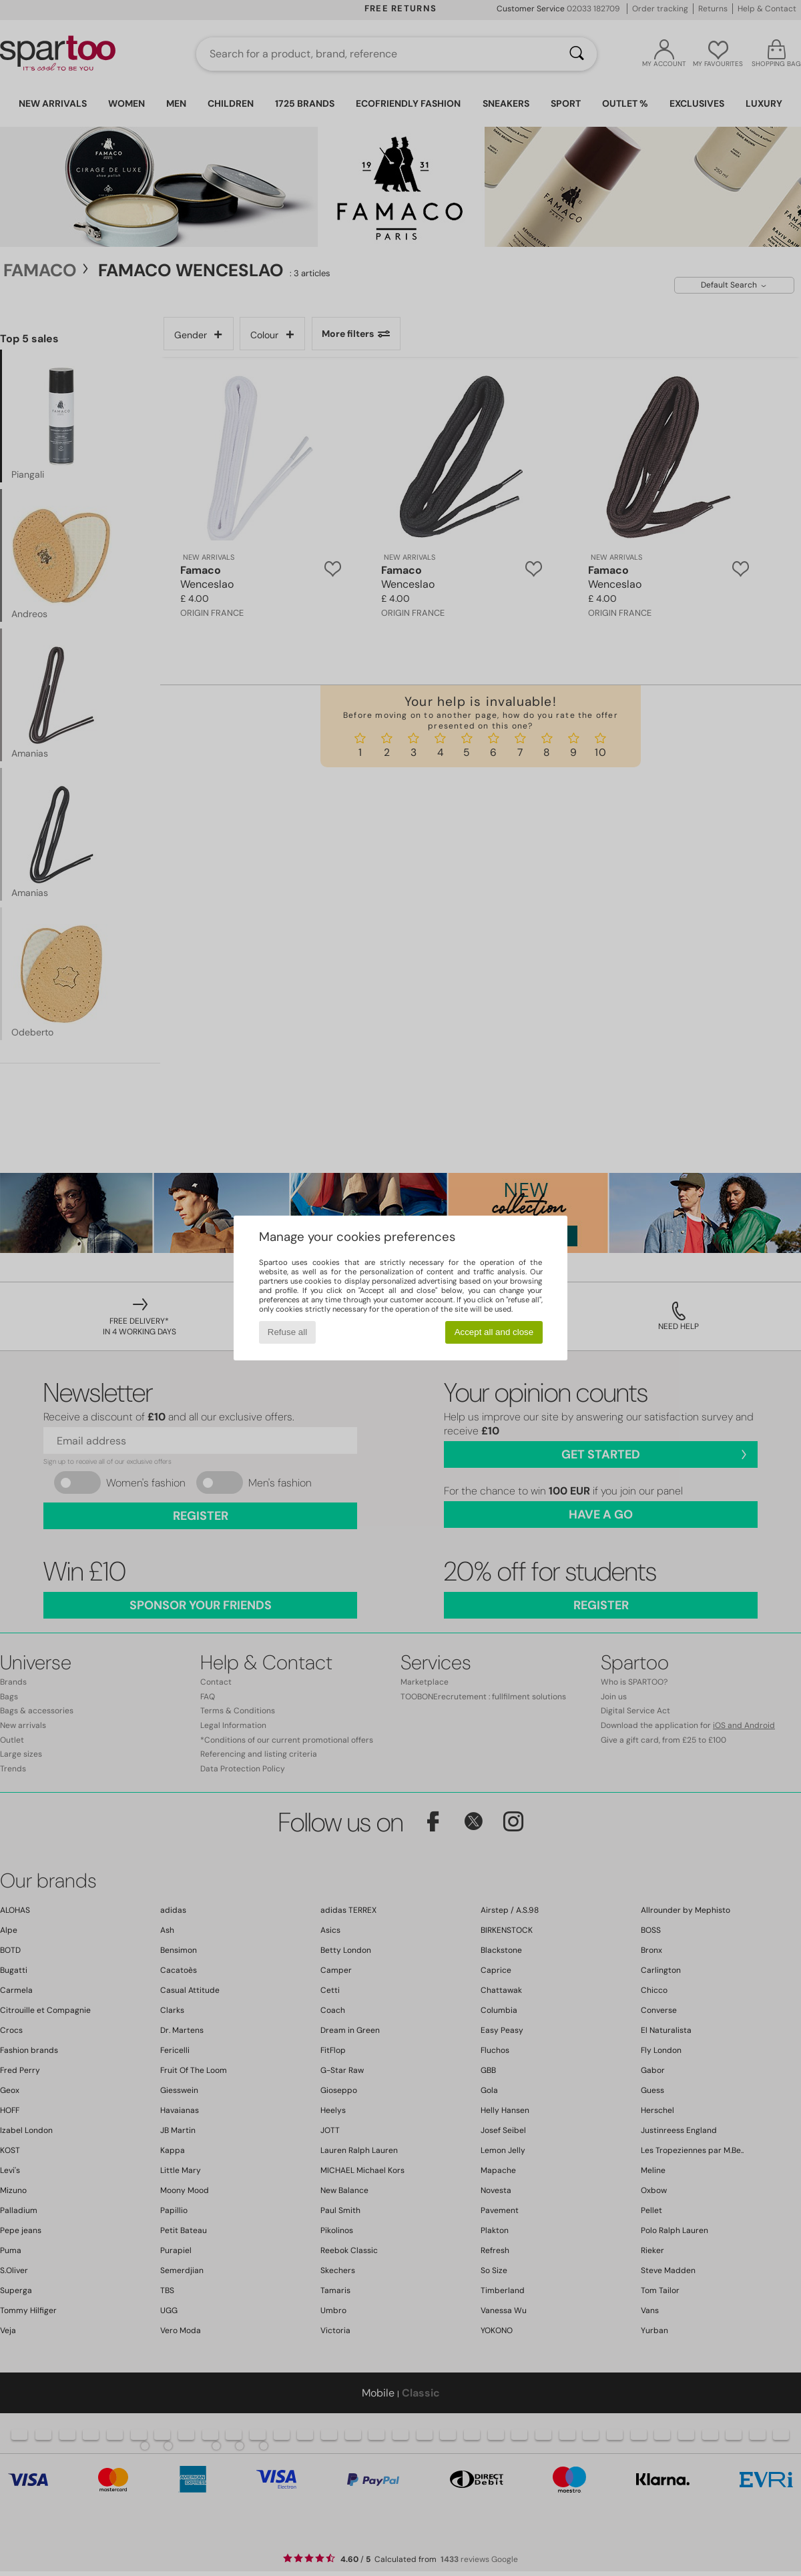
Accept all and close (494, 1332)
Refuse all (287, 1332)
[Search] (576, 54)
